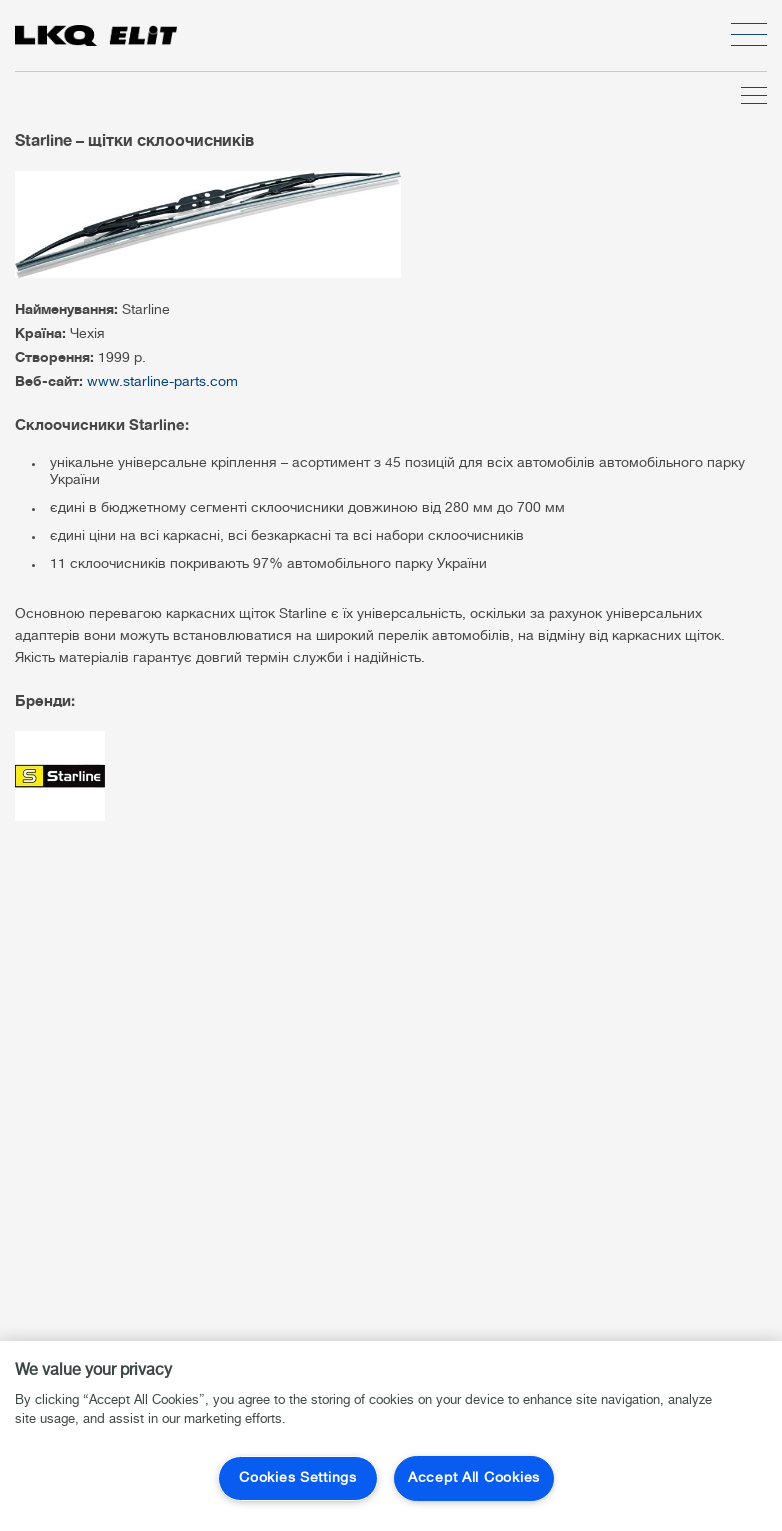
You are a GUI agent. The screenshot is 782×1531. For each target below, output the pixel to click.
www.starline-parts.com (162, 382)
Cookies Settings (298, 1478)
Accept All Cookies (474, 1478)
